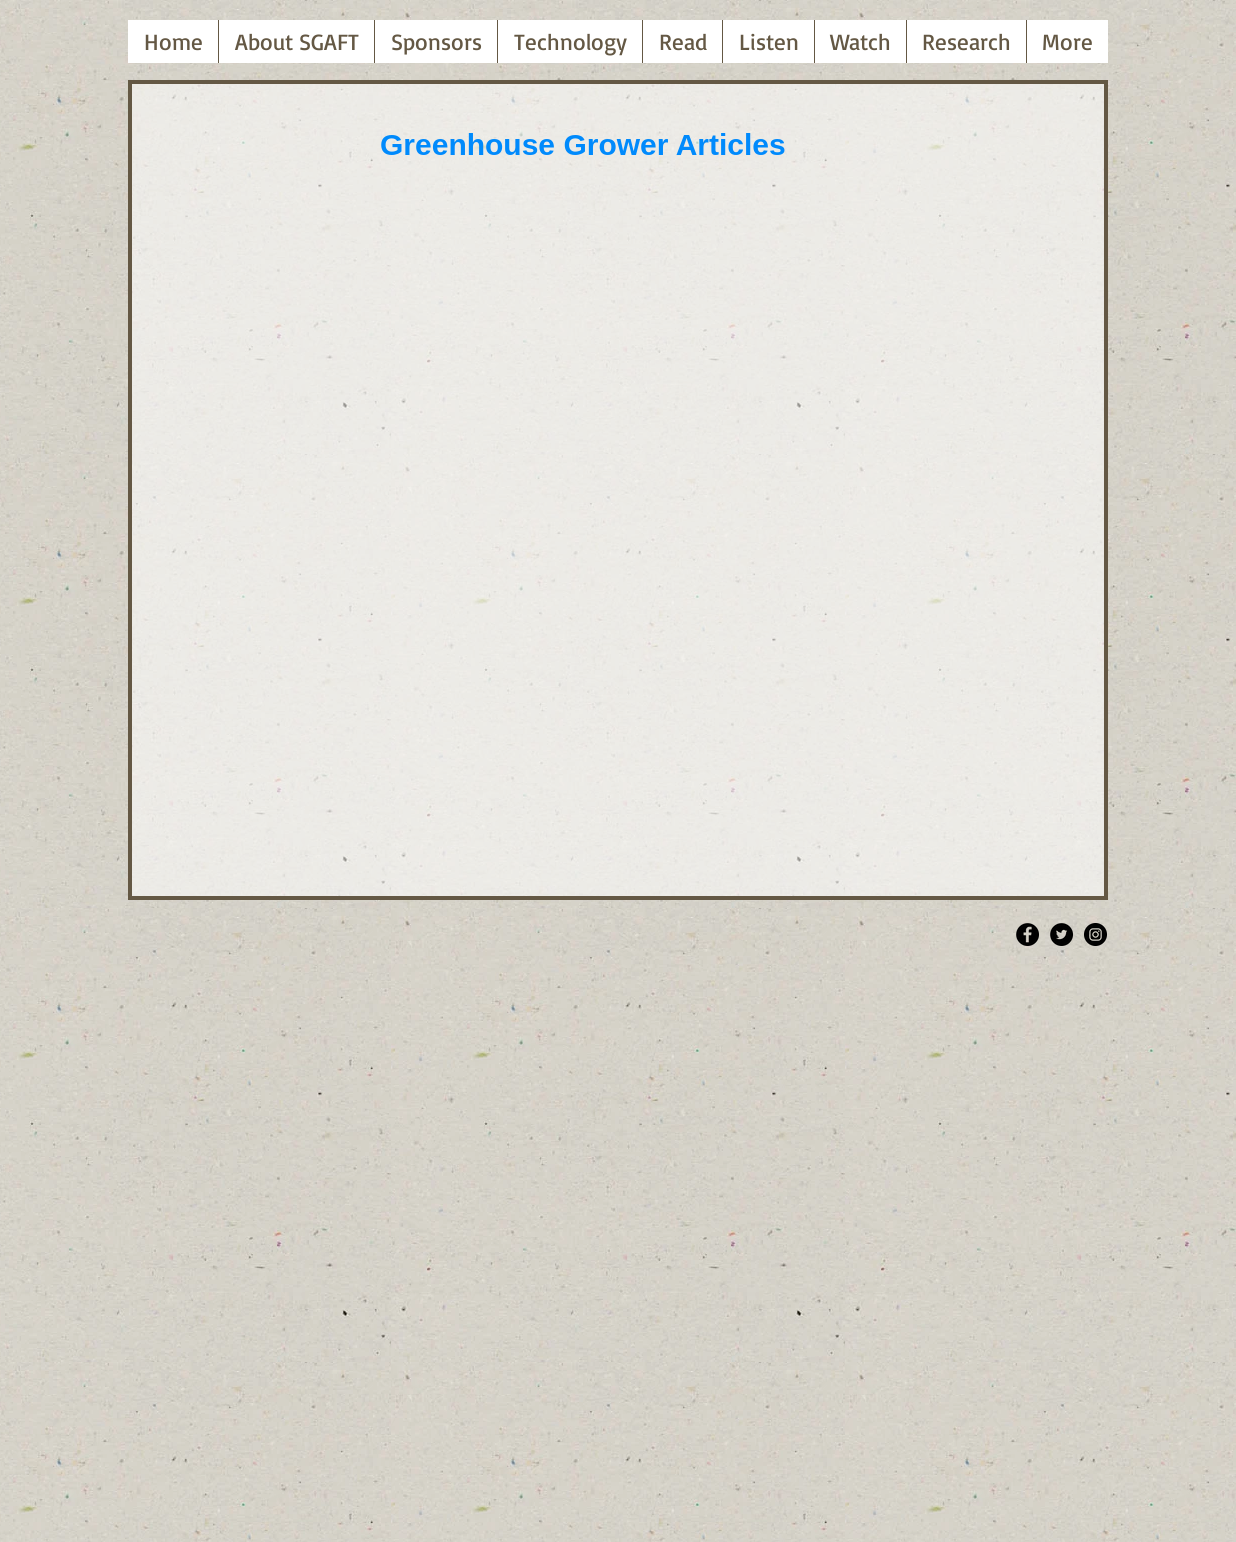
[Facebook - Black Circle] (1027, 934)
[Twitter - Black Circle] (1061, 934)
